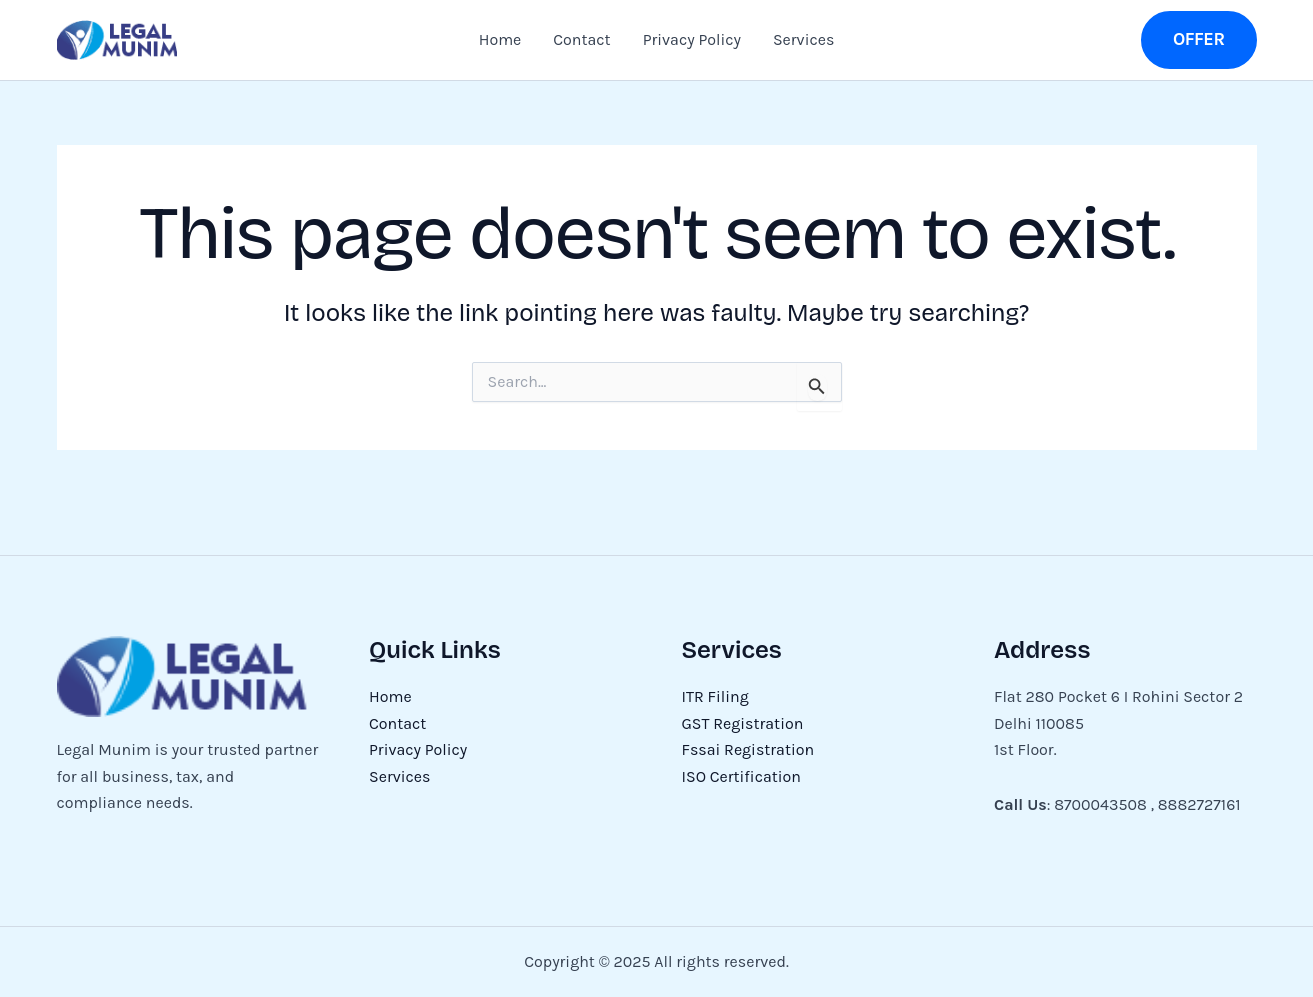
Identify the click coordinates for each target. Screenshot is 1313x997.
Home (500, 39)
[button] (1199, 39)
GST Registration (743, 723)
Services (803, 39)
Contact (581, 39)
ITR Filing (715, 696)
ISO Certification (741, 776)
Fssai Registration (748, 749)
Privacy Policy (692, 39)
